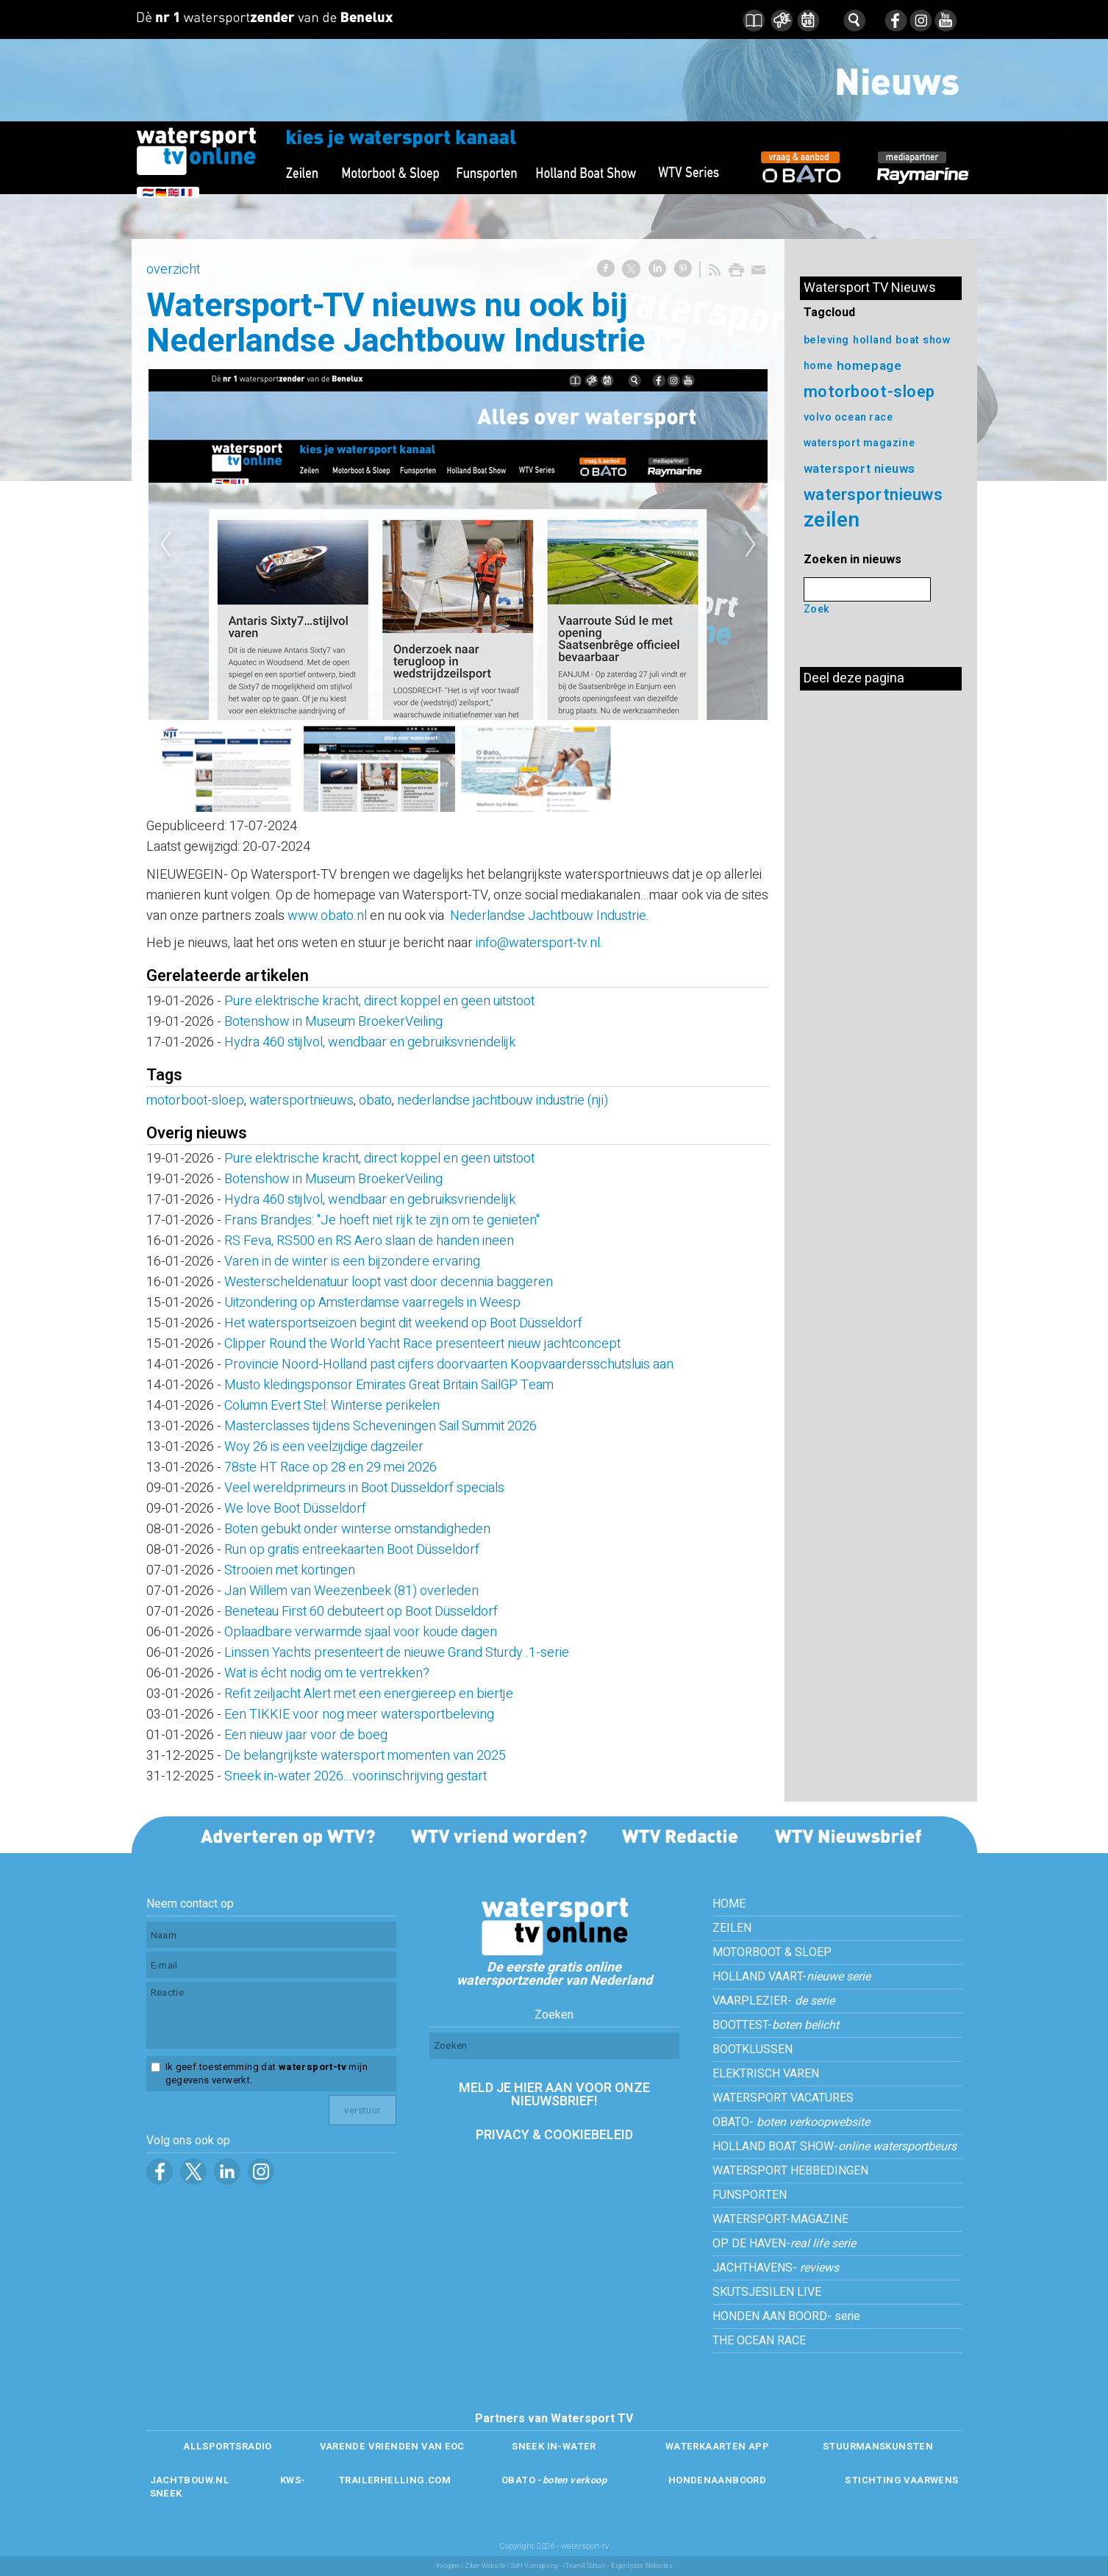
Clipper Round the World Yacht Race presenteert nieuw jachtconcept (422, 1344)
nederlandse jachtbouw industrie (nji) (502, 1100)
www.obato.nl (327, 916)
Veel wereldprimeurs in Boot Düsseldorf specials (364, 1488)
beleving (826, 340)
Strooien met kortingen (289, 1570)
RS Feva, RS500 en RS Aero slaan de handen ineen (369, 1241)
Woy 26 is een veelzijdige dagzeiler (323, 1447)
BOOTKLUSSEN (752, 2049)
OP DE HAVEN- (784, 2243)
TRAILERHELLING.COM (394, 2480)
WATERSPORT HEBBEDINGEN (790, 2171)
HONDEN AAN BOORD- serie (786, 2316)
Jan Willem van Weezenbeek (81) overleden (351, 1591)
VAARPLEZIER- (773, 2001)
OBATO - (554, 2480)
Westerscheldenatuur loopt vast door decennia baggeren (388, 1282)
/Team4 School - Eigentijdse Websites (617, 2566)
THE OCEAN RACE (759, 2341)
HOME (729, 1904)
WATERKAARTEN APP (717, 2446)
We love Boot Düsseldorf (295, 1509)
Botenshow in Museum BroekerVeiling (333, 1022)
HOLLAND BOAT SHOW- (834, 2146)
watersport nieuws (860, 469)
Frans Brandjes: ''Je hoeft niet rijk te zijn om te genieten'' (382, 1220)
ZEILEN (731, 1928)
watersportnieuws (301, 1100)
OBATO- (791, 2122)
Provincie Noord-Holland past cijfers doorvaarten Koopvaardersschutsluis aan (448, 1364)
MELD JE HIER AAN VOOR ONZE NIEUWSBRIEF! (554, 2094)
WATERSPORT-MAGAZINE (780, 2219)
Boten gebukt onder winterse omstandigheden (357, 1529)
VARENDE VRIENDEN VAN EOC (392, 2446)
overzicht (173, 269)
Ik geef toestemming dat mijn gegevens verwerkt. (266, 2074)
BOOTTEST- (775, 2025)
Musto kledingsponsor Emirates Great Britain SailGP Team (390, 1385)
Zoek (817, 609)
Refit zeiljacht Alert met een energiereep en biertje (368, 1694)
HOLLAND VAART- (791, 1976)
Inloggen (448, 2566)
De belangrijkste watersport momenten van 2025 (365, 1756)
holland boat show (902, 340)
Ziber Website (485, 2566)
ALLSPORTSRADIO (227, 2446)
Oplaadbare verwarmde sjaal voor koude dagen (360, 1632)
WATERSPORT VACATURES (783, 2098)
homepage (869, 366)
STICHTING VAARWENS (901, 2480)
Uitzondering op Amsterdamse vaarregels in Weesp (372, 1303)
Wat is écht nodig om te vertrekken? (328, 1673)
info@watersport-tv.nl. (539, 943)
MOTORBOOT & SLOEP (772, 1952)
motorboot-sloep (195, 1100)
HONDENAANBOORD (717, 2480)
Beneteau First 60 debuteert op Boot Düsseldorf (361, 1611)
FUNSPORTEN (749, 2195)
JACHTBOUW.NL (190, 2480)
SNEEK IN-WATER (554, 2446)
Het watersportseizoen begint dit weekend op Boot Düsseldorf (403, 1323)
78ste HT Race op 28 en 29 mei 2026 (330, 1467)
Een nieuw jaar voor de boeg (305, 1735)
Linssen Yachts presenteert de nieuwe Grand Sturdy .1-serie (396, 1653)
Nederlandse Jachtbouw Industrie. (549, 916)
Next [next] (750, 545)
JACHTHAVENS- (775, 2268)
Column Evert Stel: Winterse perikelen (332, 1406)
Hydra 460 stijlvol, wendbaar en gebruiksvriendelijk (369, 1042)
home (818, 366)
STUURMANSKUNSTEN (878, 2446)
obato (375, 1100)
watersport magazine (859, 443)
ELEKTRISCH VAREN (765, 2074)
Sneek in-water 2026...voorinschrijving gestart (355, 1776)
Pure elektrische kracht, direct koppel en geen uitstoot (379, 1001)
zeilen (832, 520)
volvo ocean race (848, 417)
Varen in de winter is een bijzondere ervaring (352, 1261)
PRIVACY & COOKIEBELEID (554, 2135)
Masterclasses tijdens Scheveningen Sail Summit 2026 (380, 1426)
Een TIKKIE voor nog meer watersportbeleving (359, 1714)
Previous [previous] (165, 545)
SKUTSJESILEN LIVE (766, 2292)
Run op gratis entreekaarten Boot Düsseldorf (351, 1550)
